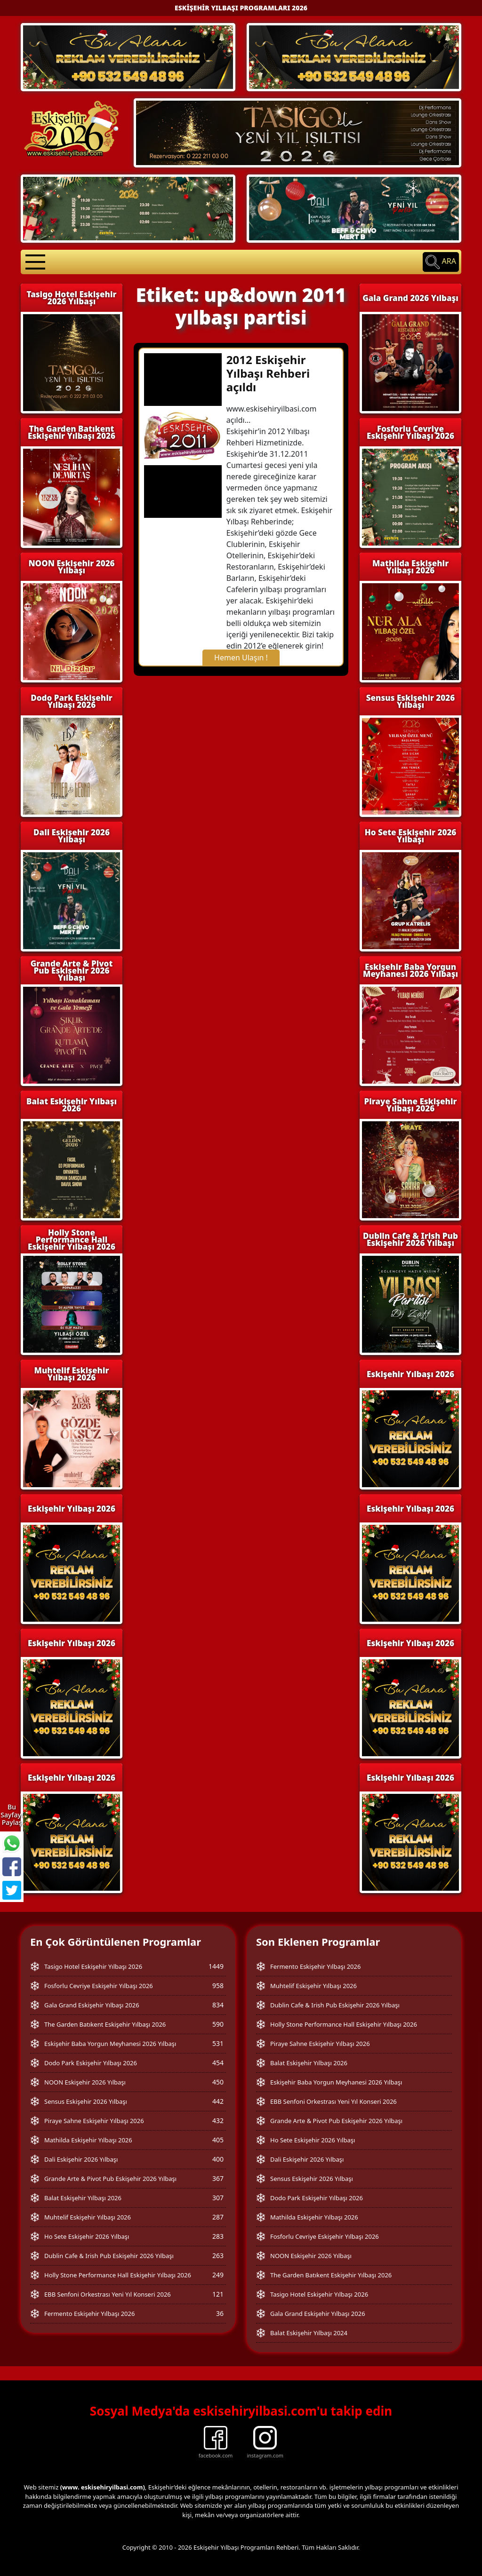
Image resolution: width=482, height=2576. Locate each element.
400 (218, 2159)
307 (218, 2197)
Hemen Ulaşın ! (241, 657)
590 (218, 2024)
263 (218, 2255)
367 (218, 2178)
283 (218, 2236)
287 (218, 2216)
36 (220, 2313)
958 (218, 1985)
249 (218, 2274)
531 (218, 2043)
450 (218, 2081)
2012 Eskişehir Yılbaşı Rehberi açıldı (268, 373)
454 (218, 2062)
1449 (216, 1966)
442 (218, 2101)
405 (218, 2139)
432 (218, 2120)
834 (218, 2004)
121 (218, 2294)
